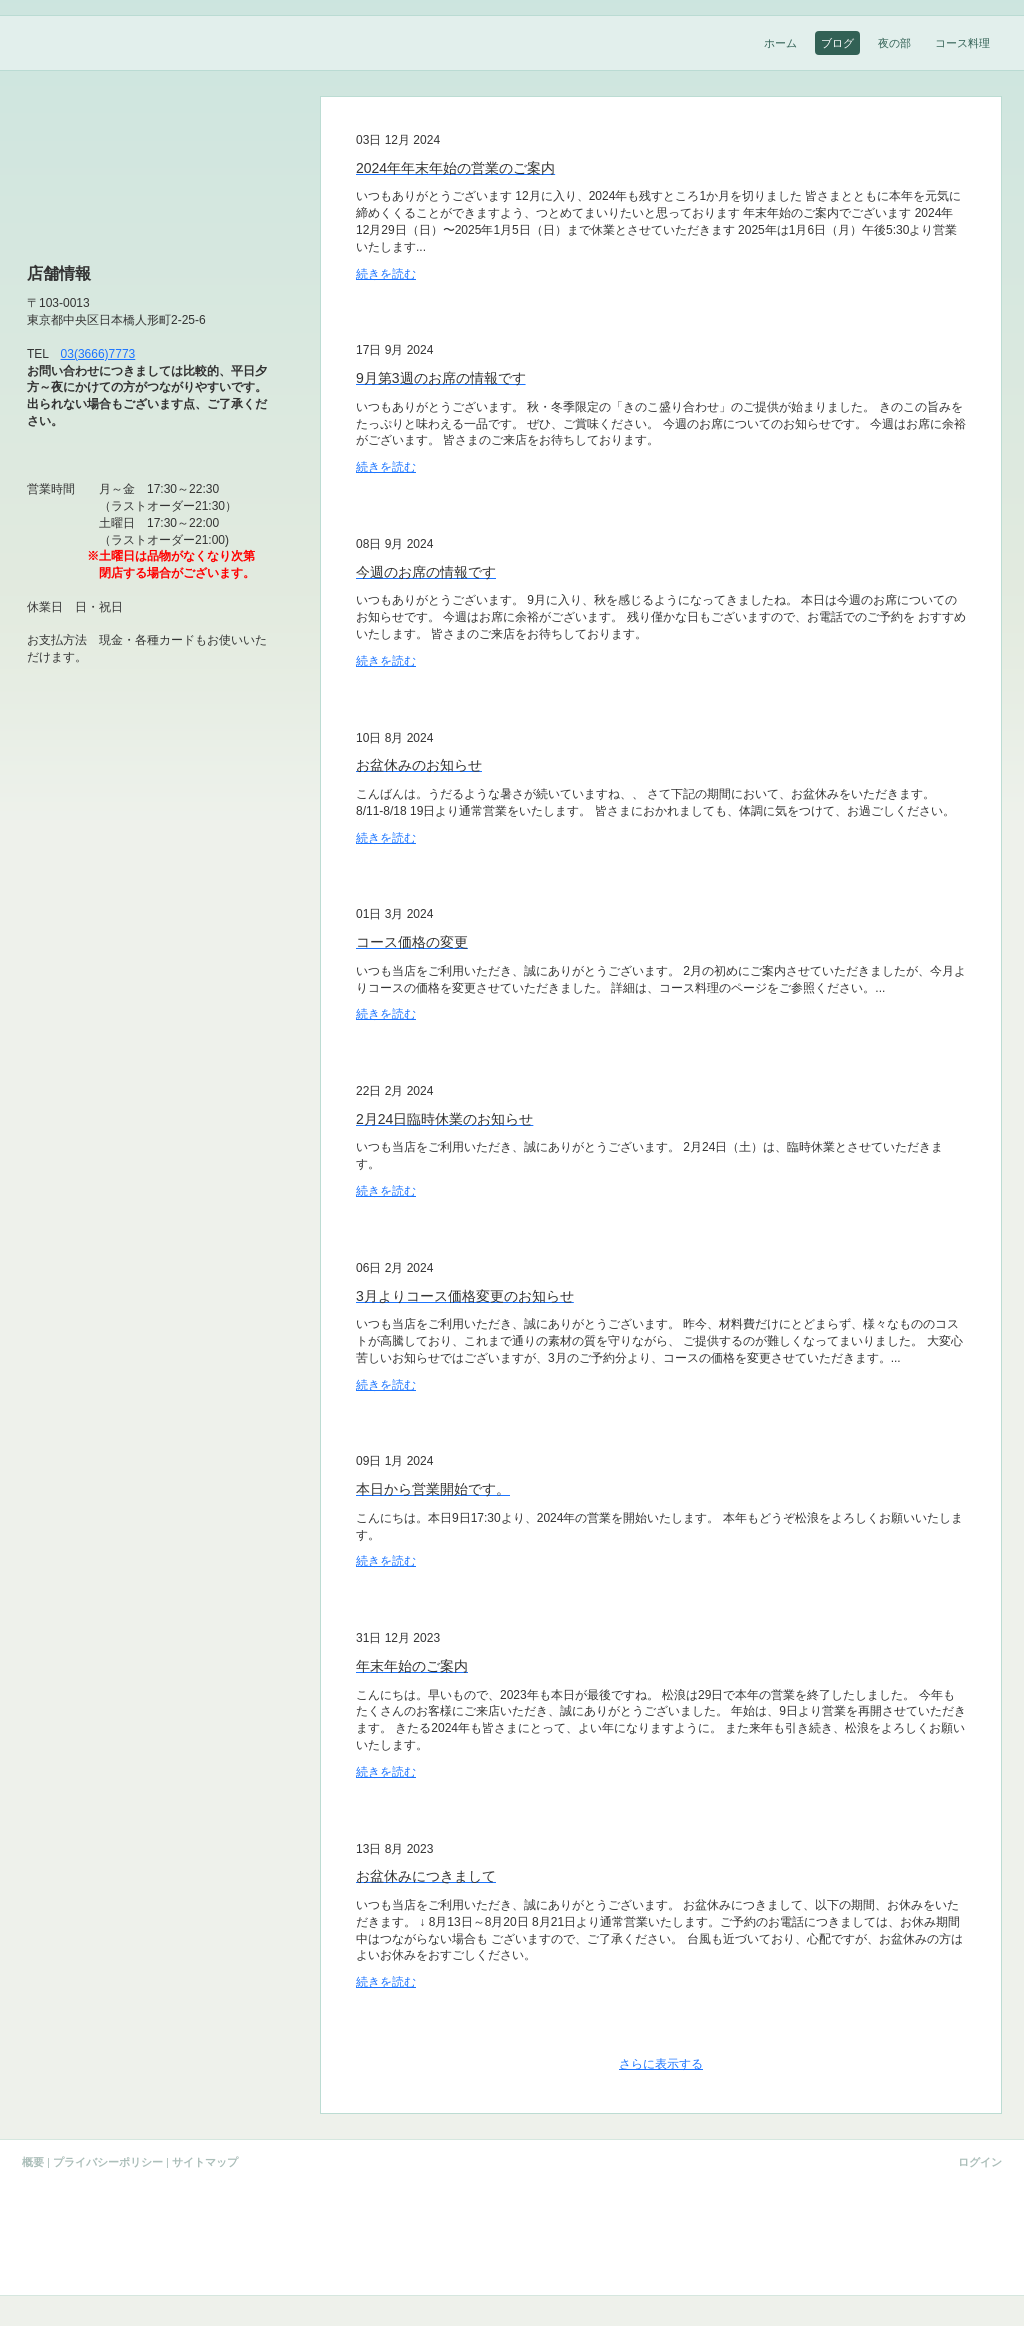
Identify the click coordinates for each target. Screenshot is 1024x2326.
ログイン (980, 2162)
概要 (33, 2162)
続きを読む (386, 274)
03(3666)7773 (98, 354)
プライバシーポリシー (108, 2162)
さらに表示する (661, 2064)
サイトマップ (205, 2162)
